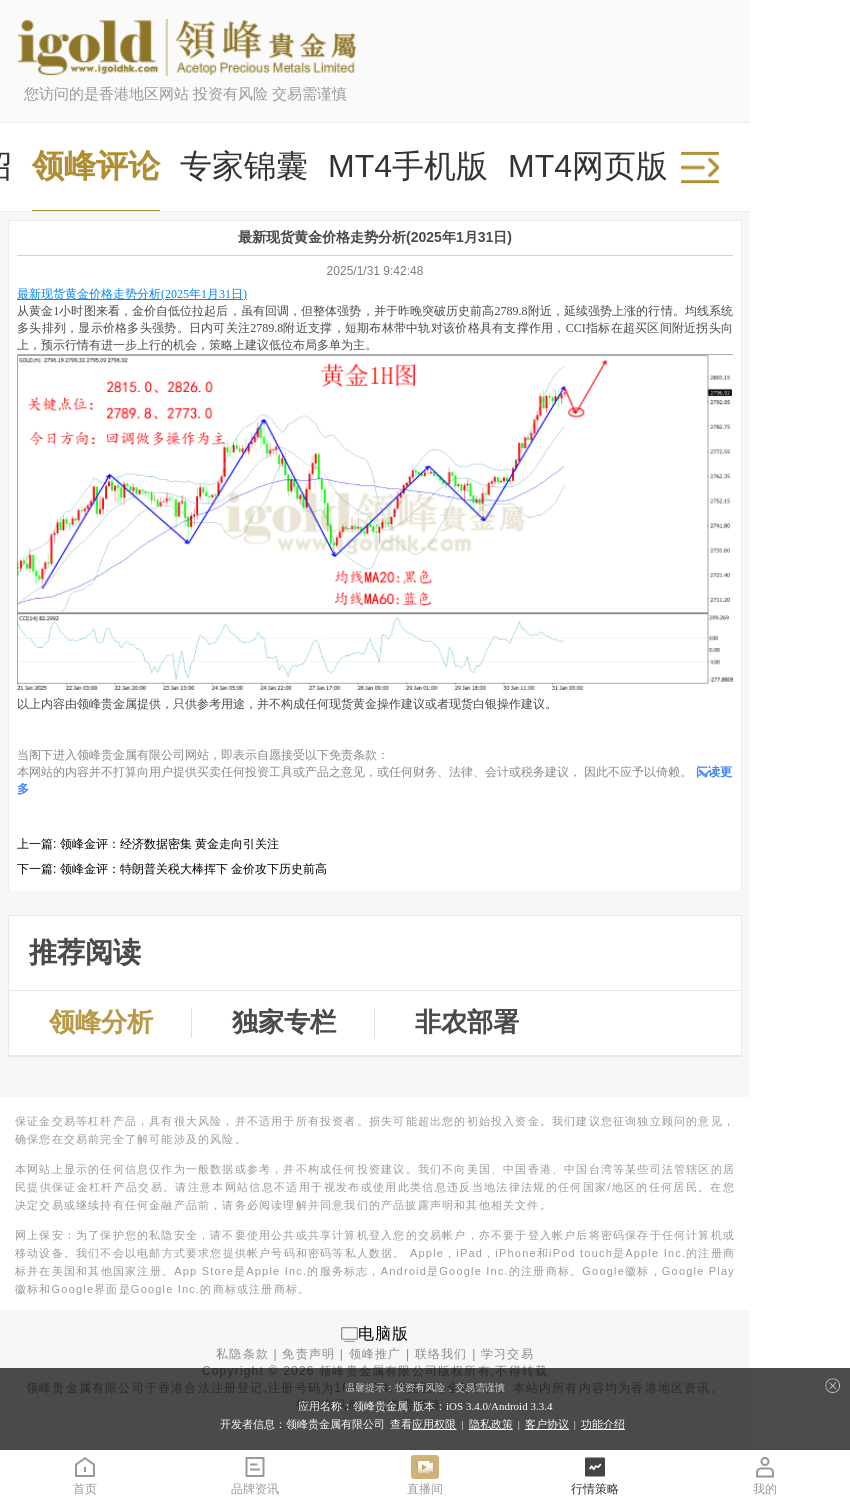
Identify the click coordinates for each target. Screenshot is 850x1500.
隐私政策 (491, 1424)
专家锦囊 (244, 166)
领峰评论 (96, 166)
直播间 (425, 1474)
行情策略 (595, 1474)
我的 (765, 1474)
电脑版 (384, 1333)
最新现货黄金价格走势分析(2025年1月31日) (132, 294)
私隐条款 (242, 1354)
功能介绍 (603, 1424)
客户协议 (547, 1424)
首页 (85, 1474)
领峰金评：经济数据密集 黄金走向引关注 (169, 844)
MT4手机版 (408, 166)
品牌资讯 (255, 1474)
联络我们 (441, 1354)
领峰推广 (375, 1354)
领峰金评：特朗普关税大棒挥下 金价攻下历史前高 (193, 869)
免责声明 (308, 1354)
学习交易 (507, 1354)
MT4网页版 (588, 166)
